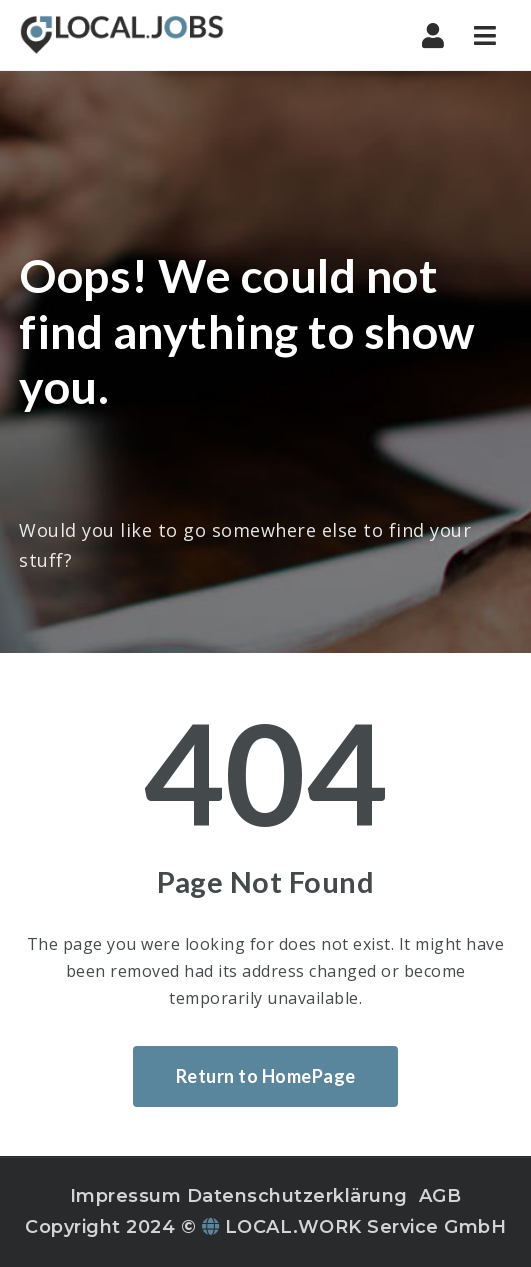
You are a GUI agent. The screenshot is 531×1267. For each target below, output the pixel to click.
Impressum (126, 1196)
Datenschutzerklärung (297, 1196)
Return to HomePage (266, 1076)
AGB (440, 1196)
